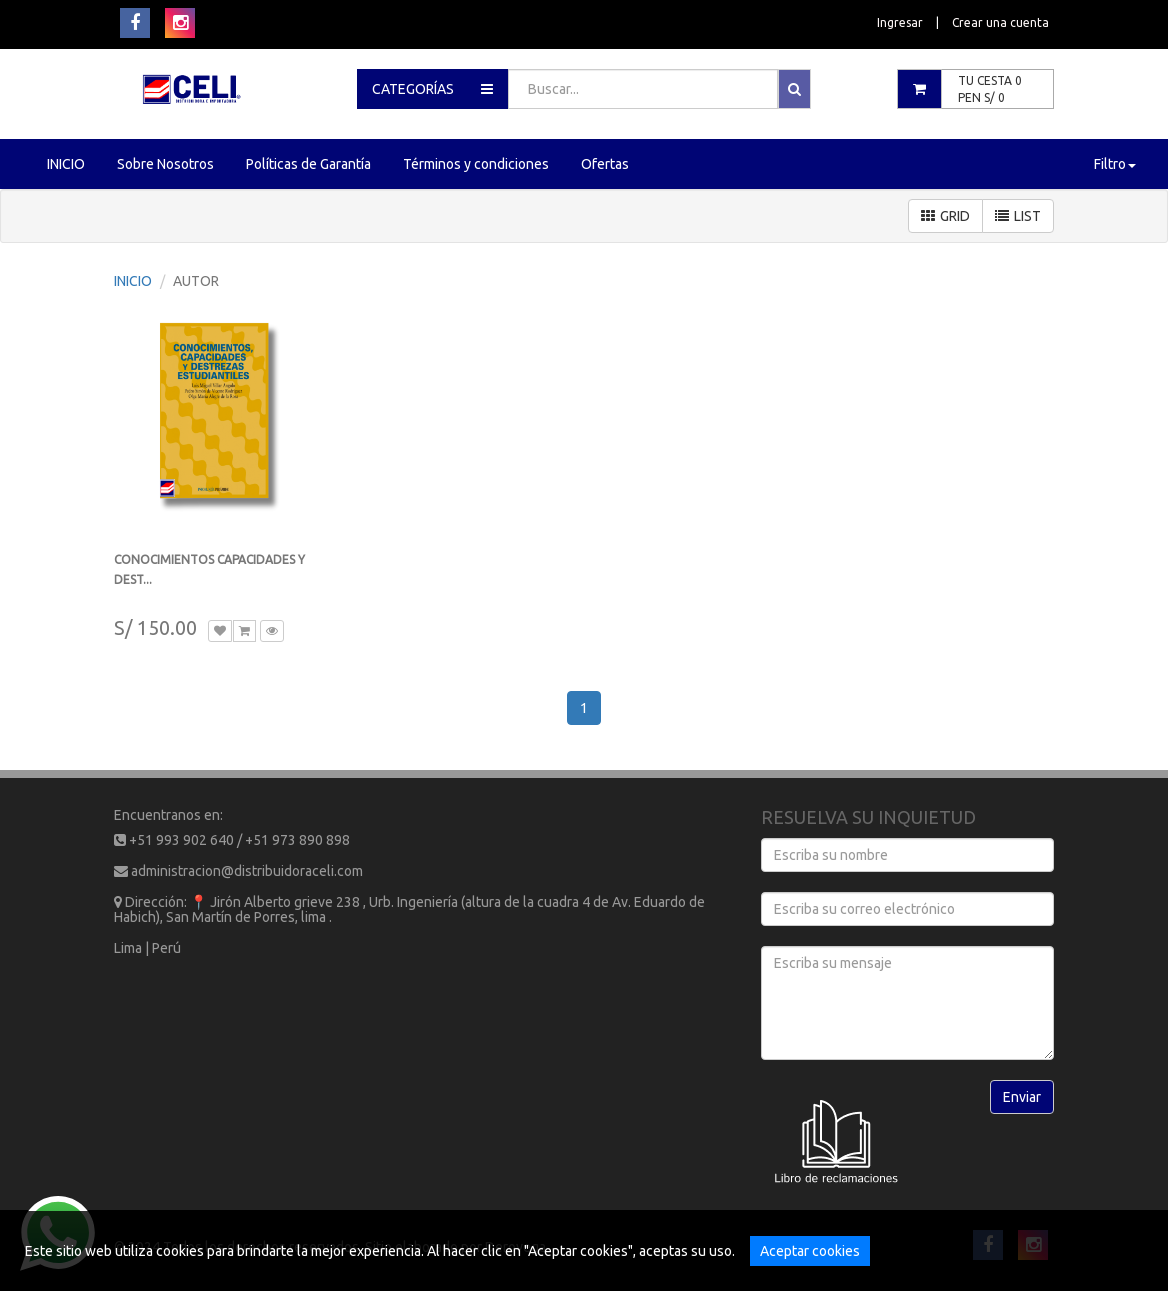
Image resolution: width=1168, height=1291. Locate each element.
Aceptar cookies (810, 1251)
